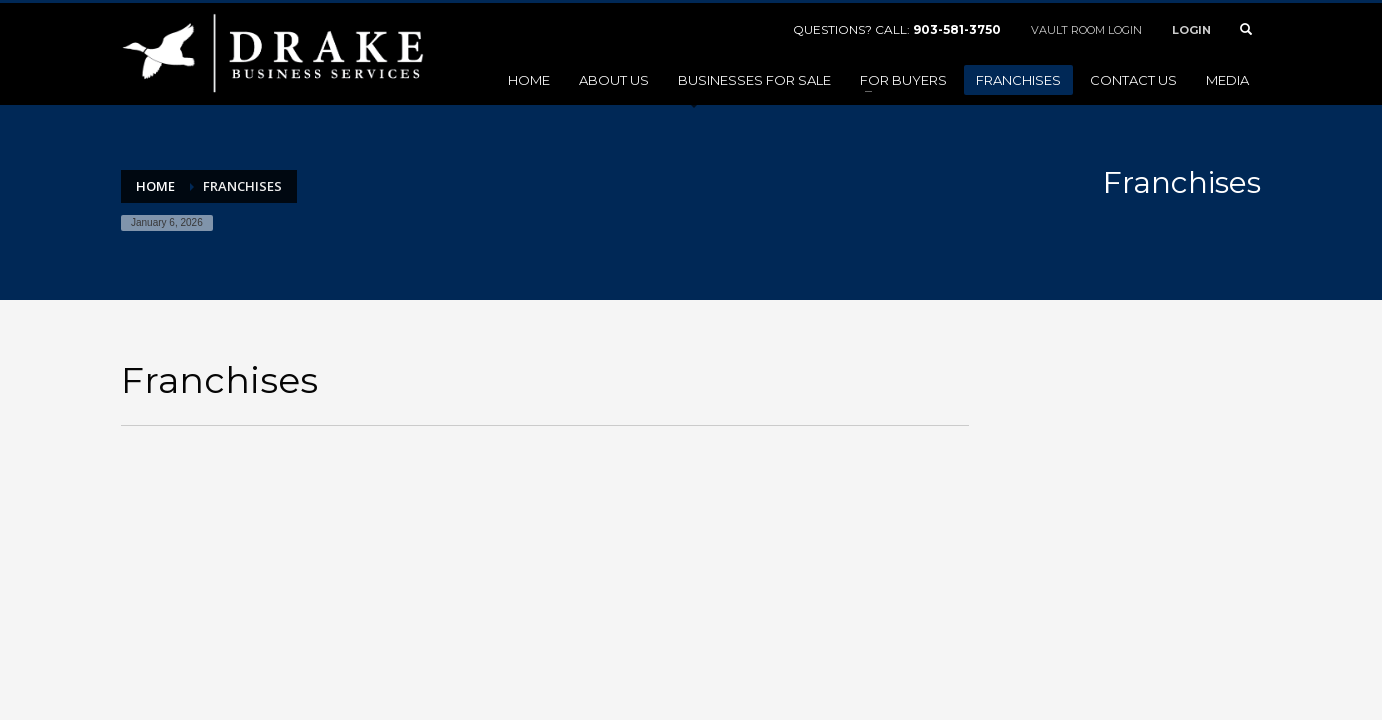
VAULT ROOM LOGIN (1086, 30)
